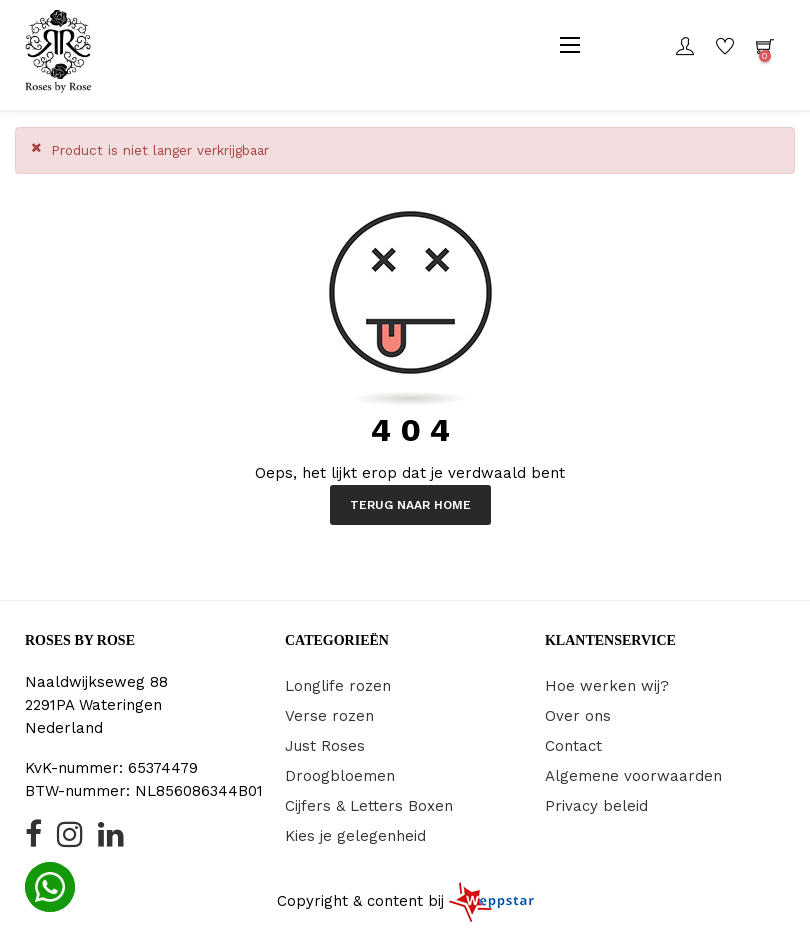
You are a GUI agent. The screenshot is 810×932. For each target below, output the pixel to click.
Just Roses (325, 746)
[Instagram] (70, 840)
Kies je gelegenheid (355, 836)
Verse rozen (329, 716)
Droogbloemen (340, 776)
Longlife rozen (338, 686)
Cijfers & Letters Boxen (369, 806)
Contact (573, 746)
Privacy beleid (596, 806)
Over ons (578, 716)
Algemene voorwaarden (633, 776)
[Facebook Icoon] (33, 840)
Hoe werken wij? (607, 686)
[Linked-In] (111, 840)
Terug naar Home (410, 505)
